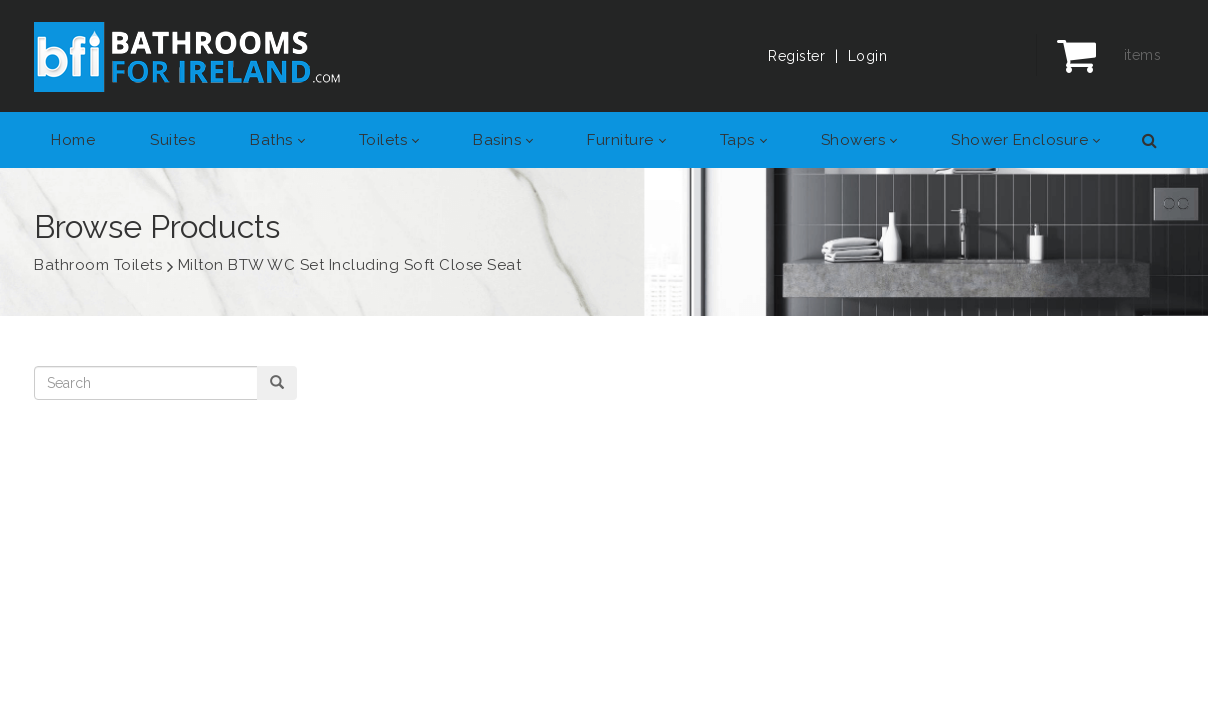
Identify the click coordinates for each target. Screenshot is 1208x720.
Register (796, 56)
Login (868, 56)
